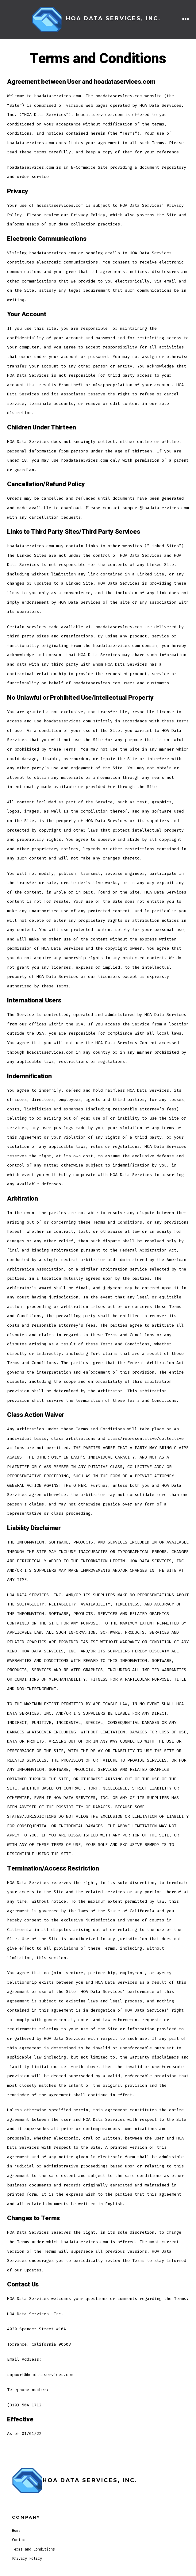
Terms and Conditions (33, 2549)
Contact (19, 2539)
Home (16, 2530)
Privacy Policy (27, 2558)
